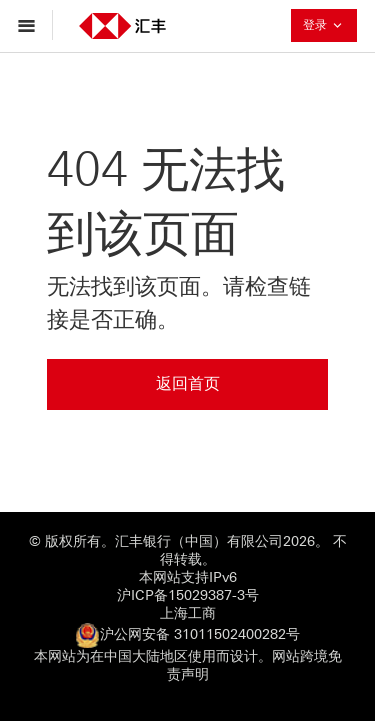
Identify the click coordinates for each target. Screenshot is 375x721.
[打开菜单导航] (31, 25)
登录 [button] (330, 24)
